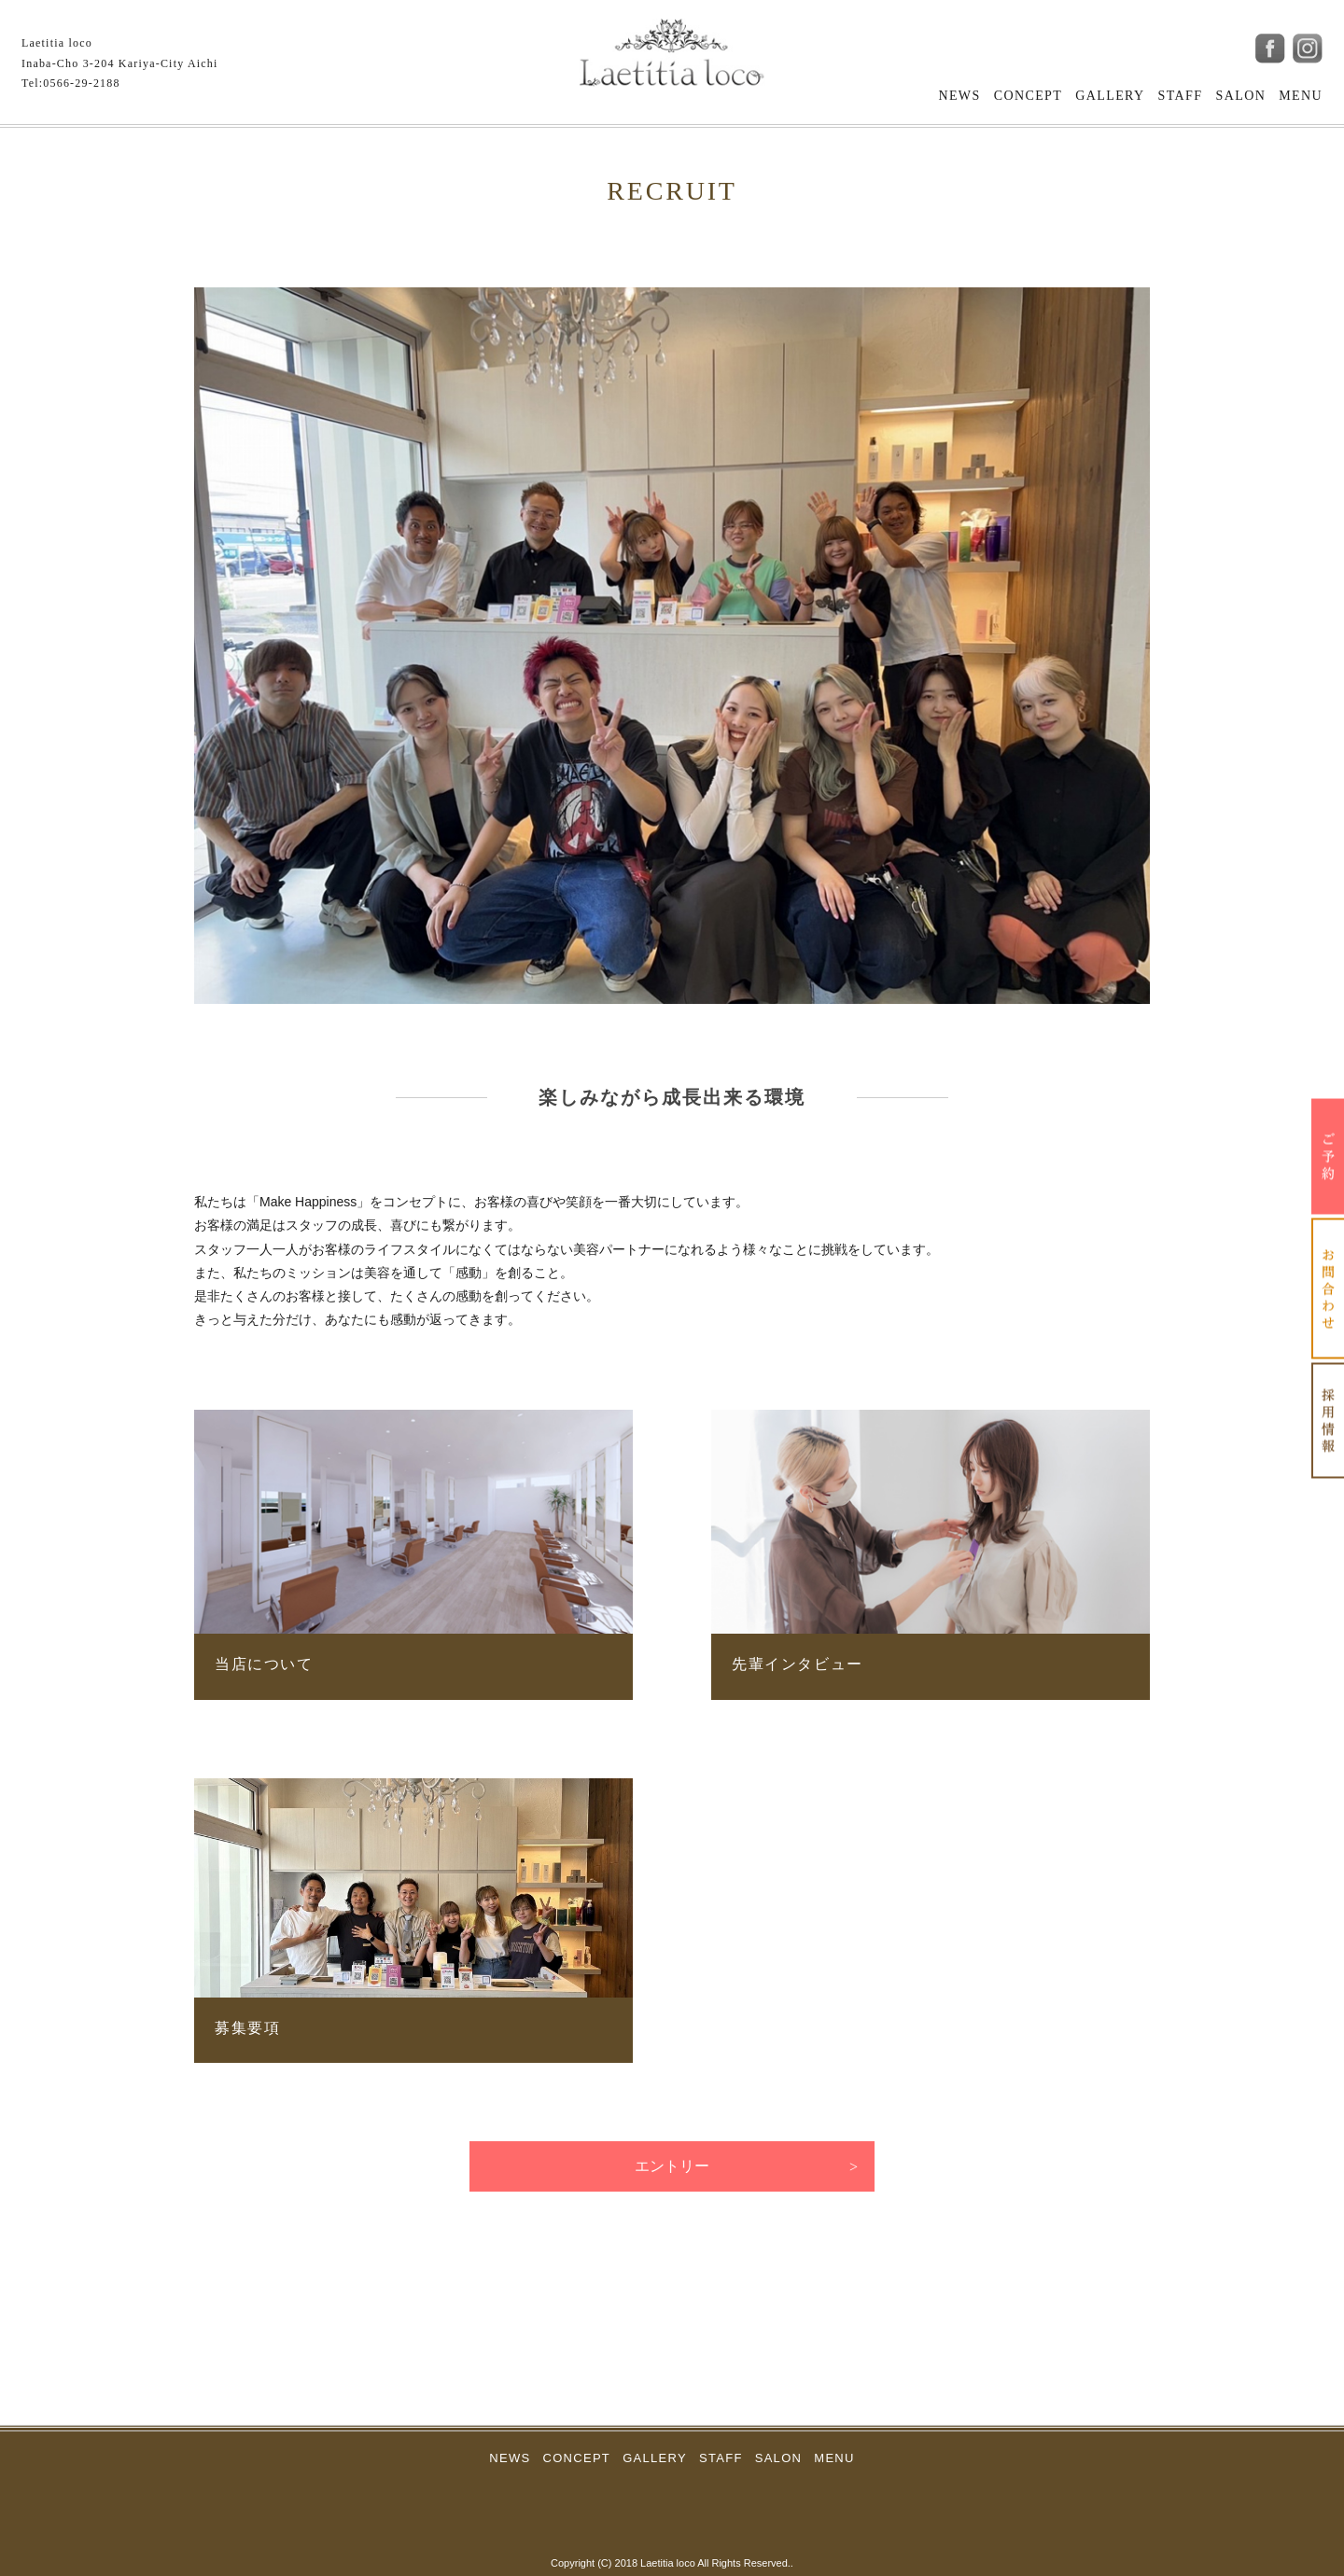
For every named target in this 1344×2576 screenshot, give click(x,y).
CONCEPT (1028, 96)
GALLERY (1109, 96)
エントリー (672, 2166)
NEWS (959, 96)
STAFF (1180, 96)
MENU (1301, 96)
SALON (1241, 96)
